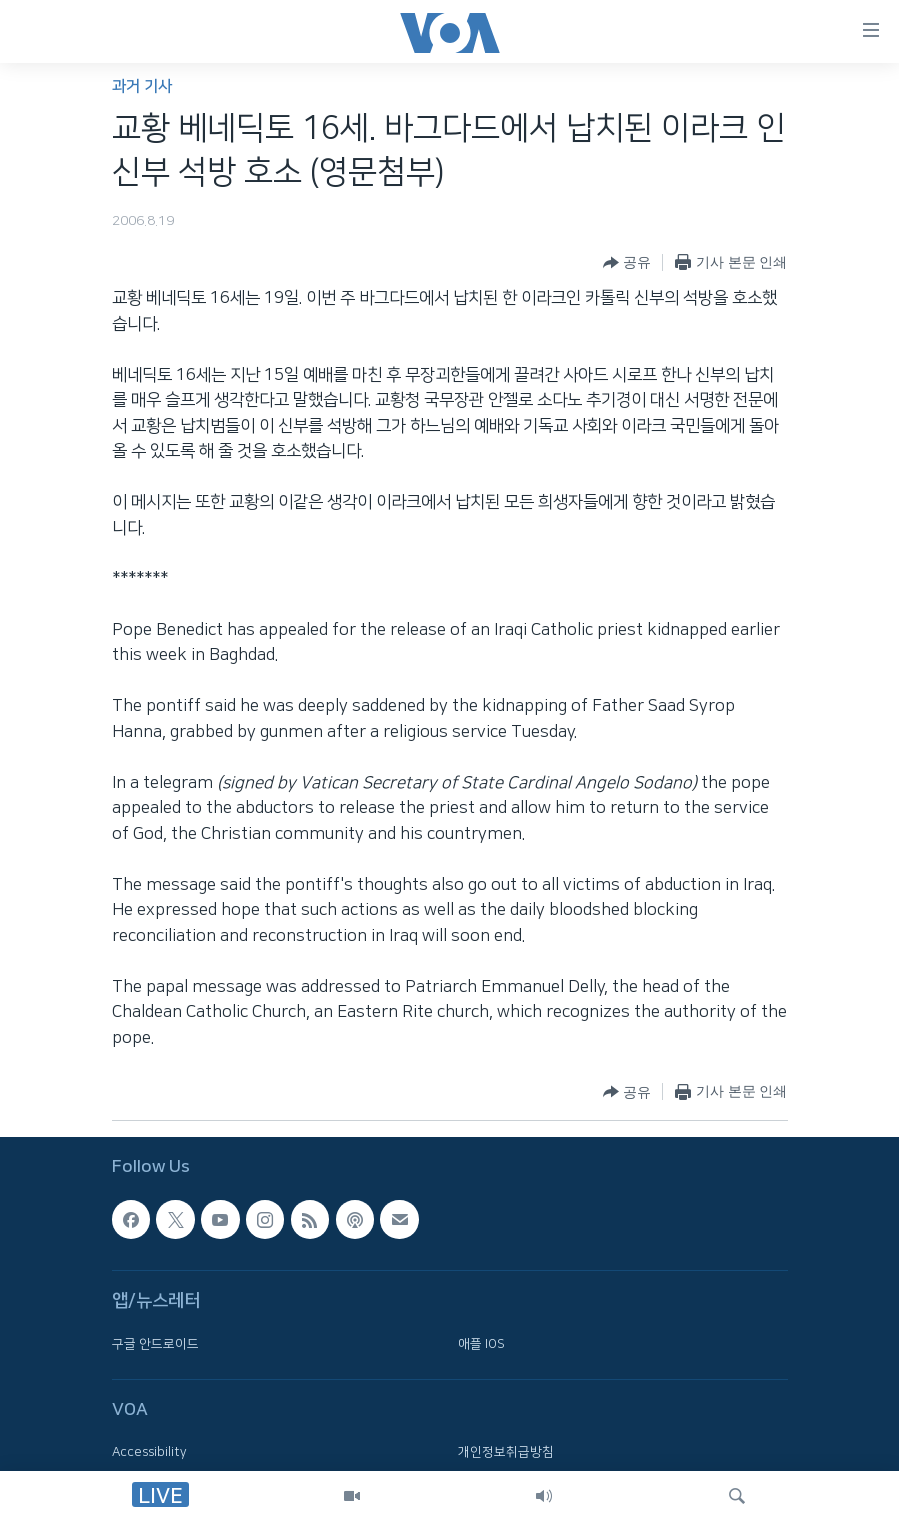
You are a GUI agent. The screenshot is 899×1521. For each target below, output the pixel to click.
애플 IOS (481, 1343)
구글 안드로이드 (155, 1343)
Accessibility (149, 1452)
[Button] (627, 263)
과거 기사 (142, 86)
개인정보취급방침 (506, 1452)
